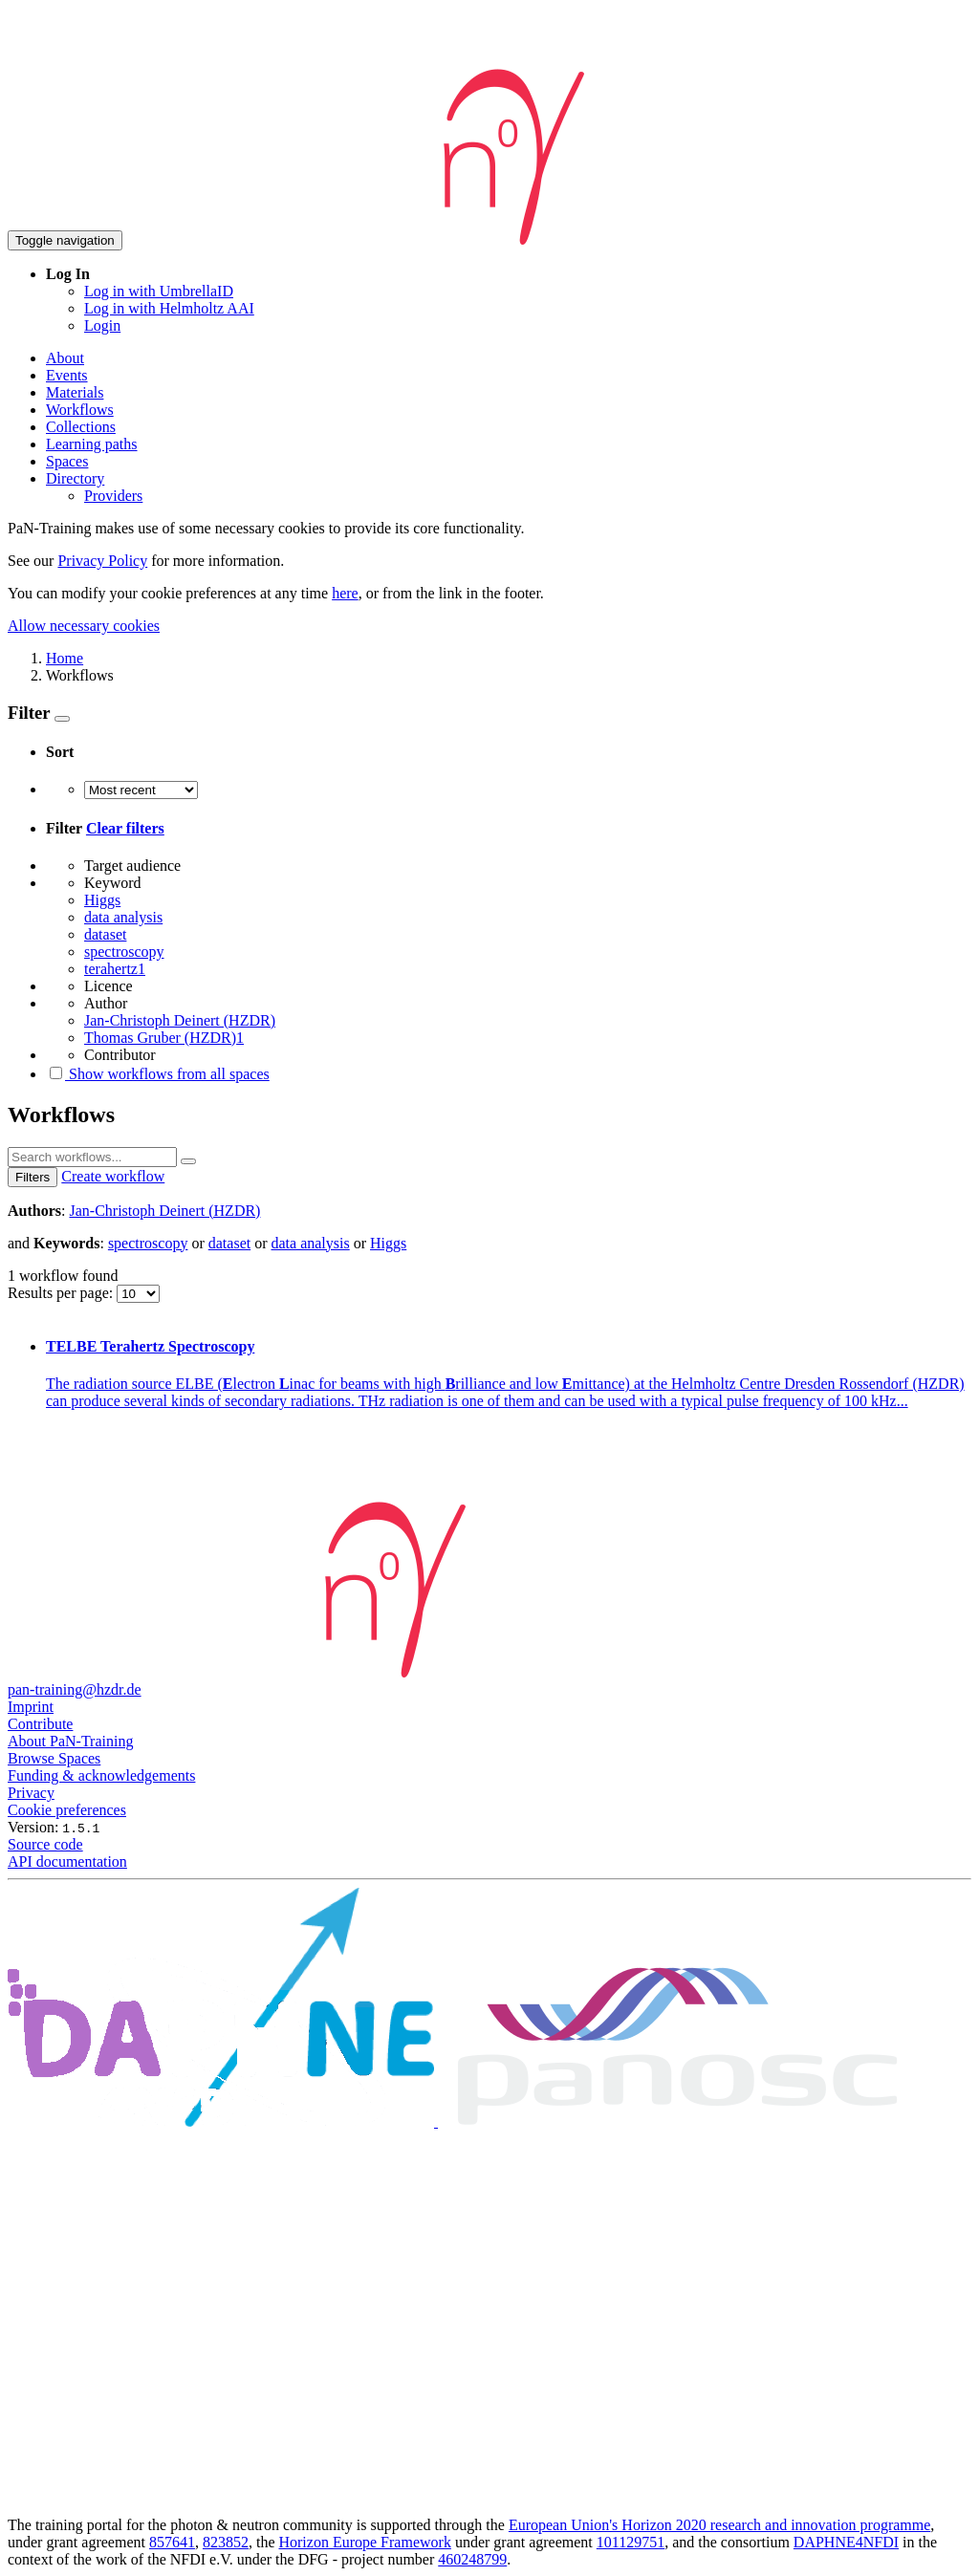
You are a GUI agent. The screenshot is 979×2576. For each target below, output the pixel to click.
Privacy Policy (102, 560)
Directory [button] (75, 478)
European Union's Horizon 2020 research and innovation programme (719, 2525)
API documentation (67, 1861)
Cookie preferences (67, 1810)
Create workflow (112, 1176)
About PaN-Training (70, 1741)
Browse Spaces (54, 1758)
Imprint (31, 1707)
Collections (81, 427)
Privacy (31, 1793)
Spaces (67, 461)
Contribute (40, 1724)
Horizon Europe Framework (364, 2542)
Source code (45, 1844)
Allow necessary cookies (84, 625)
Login (102, 325)
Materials (74, 392)
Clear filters (125, 828)
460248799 (472, 2559)
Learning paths (92, 444)
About (65, 358)
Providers (113, 495)
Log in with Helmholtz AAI (169, 308)
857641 (172, 2542)
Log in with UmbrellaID (158, 291)
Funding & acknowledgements (101, 1775)
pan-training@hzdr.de (74, 1689)
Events (67, 375)
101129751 (630, 2542)
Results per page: (62, 1293)
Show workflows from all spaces (158, 1074)
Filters (32, 1177)
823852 (226, 2542)
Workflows (80, 409)
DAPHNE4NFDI (846, 2542)
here (345, 593)
